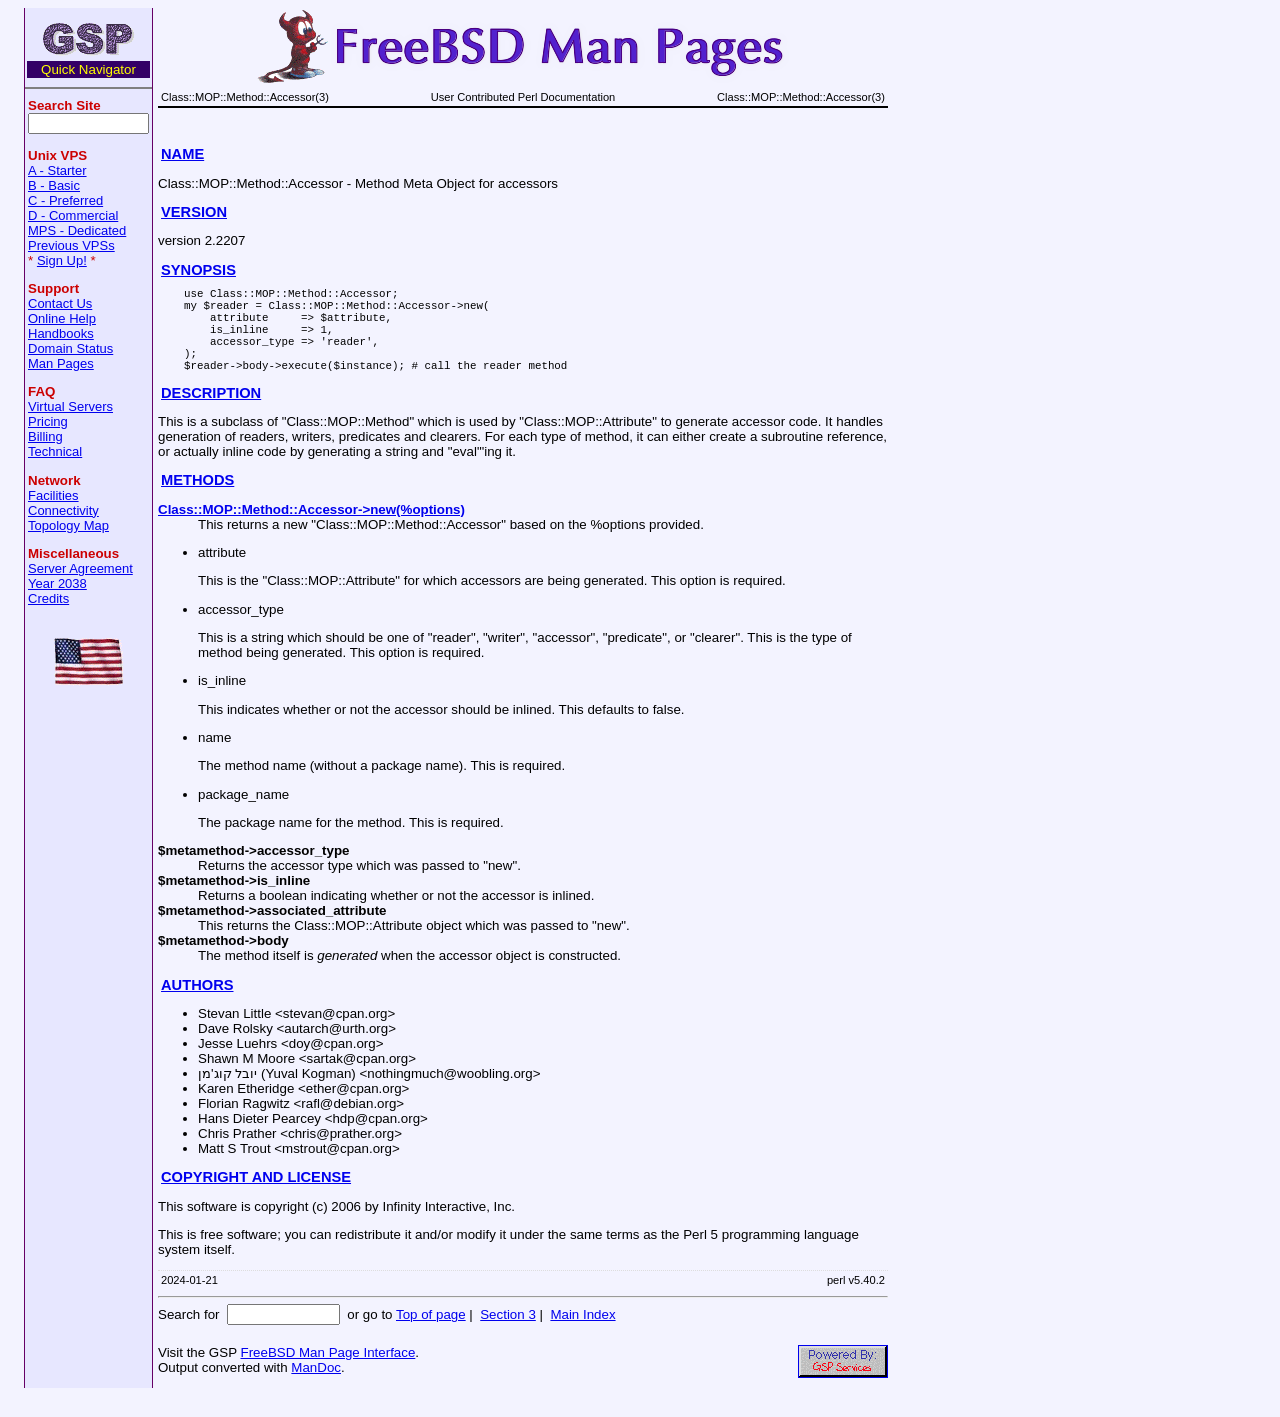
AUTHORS (197, 1006)
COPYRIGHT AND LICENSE (256, 1198)
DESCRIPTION (211, 414)
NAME (182, 154)
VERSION (194, 212)
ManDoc (316, 1388)
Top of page (431, 1335)
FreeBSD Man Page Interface (327, 1373)
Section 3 (508, 1335)
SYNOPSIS (198, 270)
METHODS (197, 501)
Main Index (582, 1335)
